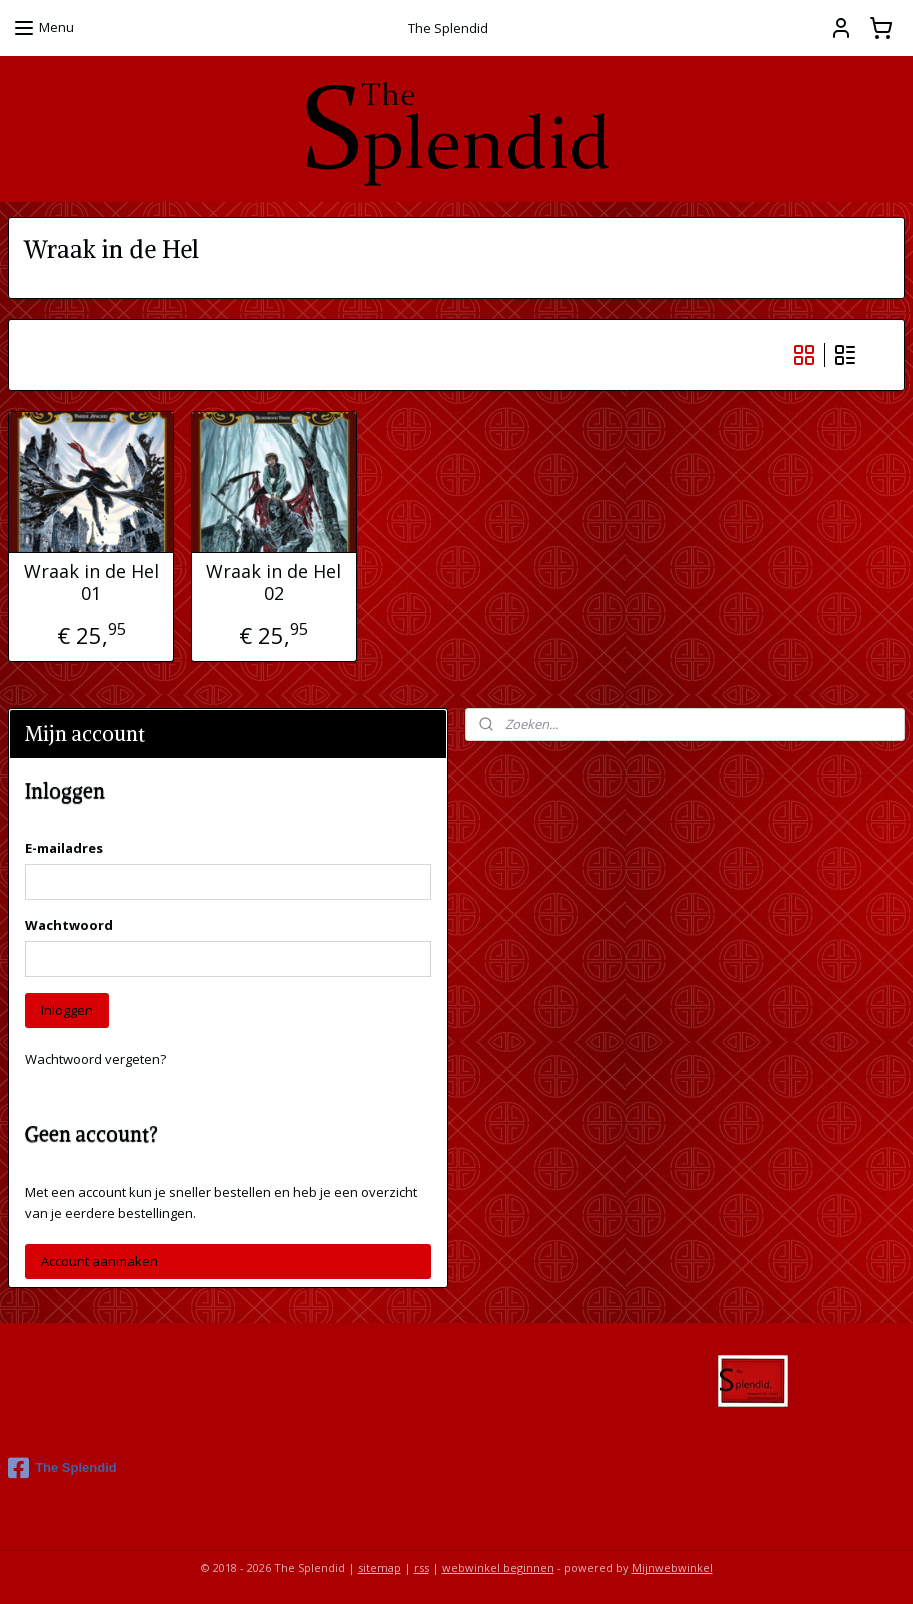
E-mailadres (64, 848)
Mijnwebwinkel (672, 1567)
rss (421, 1567)
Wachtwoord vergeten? (95, 1059)
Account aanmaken (99, 1261)
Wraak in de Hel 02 (273, 582)
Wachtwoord (69, 925)
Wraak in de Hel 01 (91, 582)
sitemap (379, 1567)
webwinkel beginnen (498, 1567)
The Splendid (62, 1468)
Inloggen (67, 1010)
